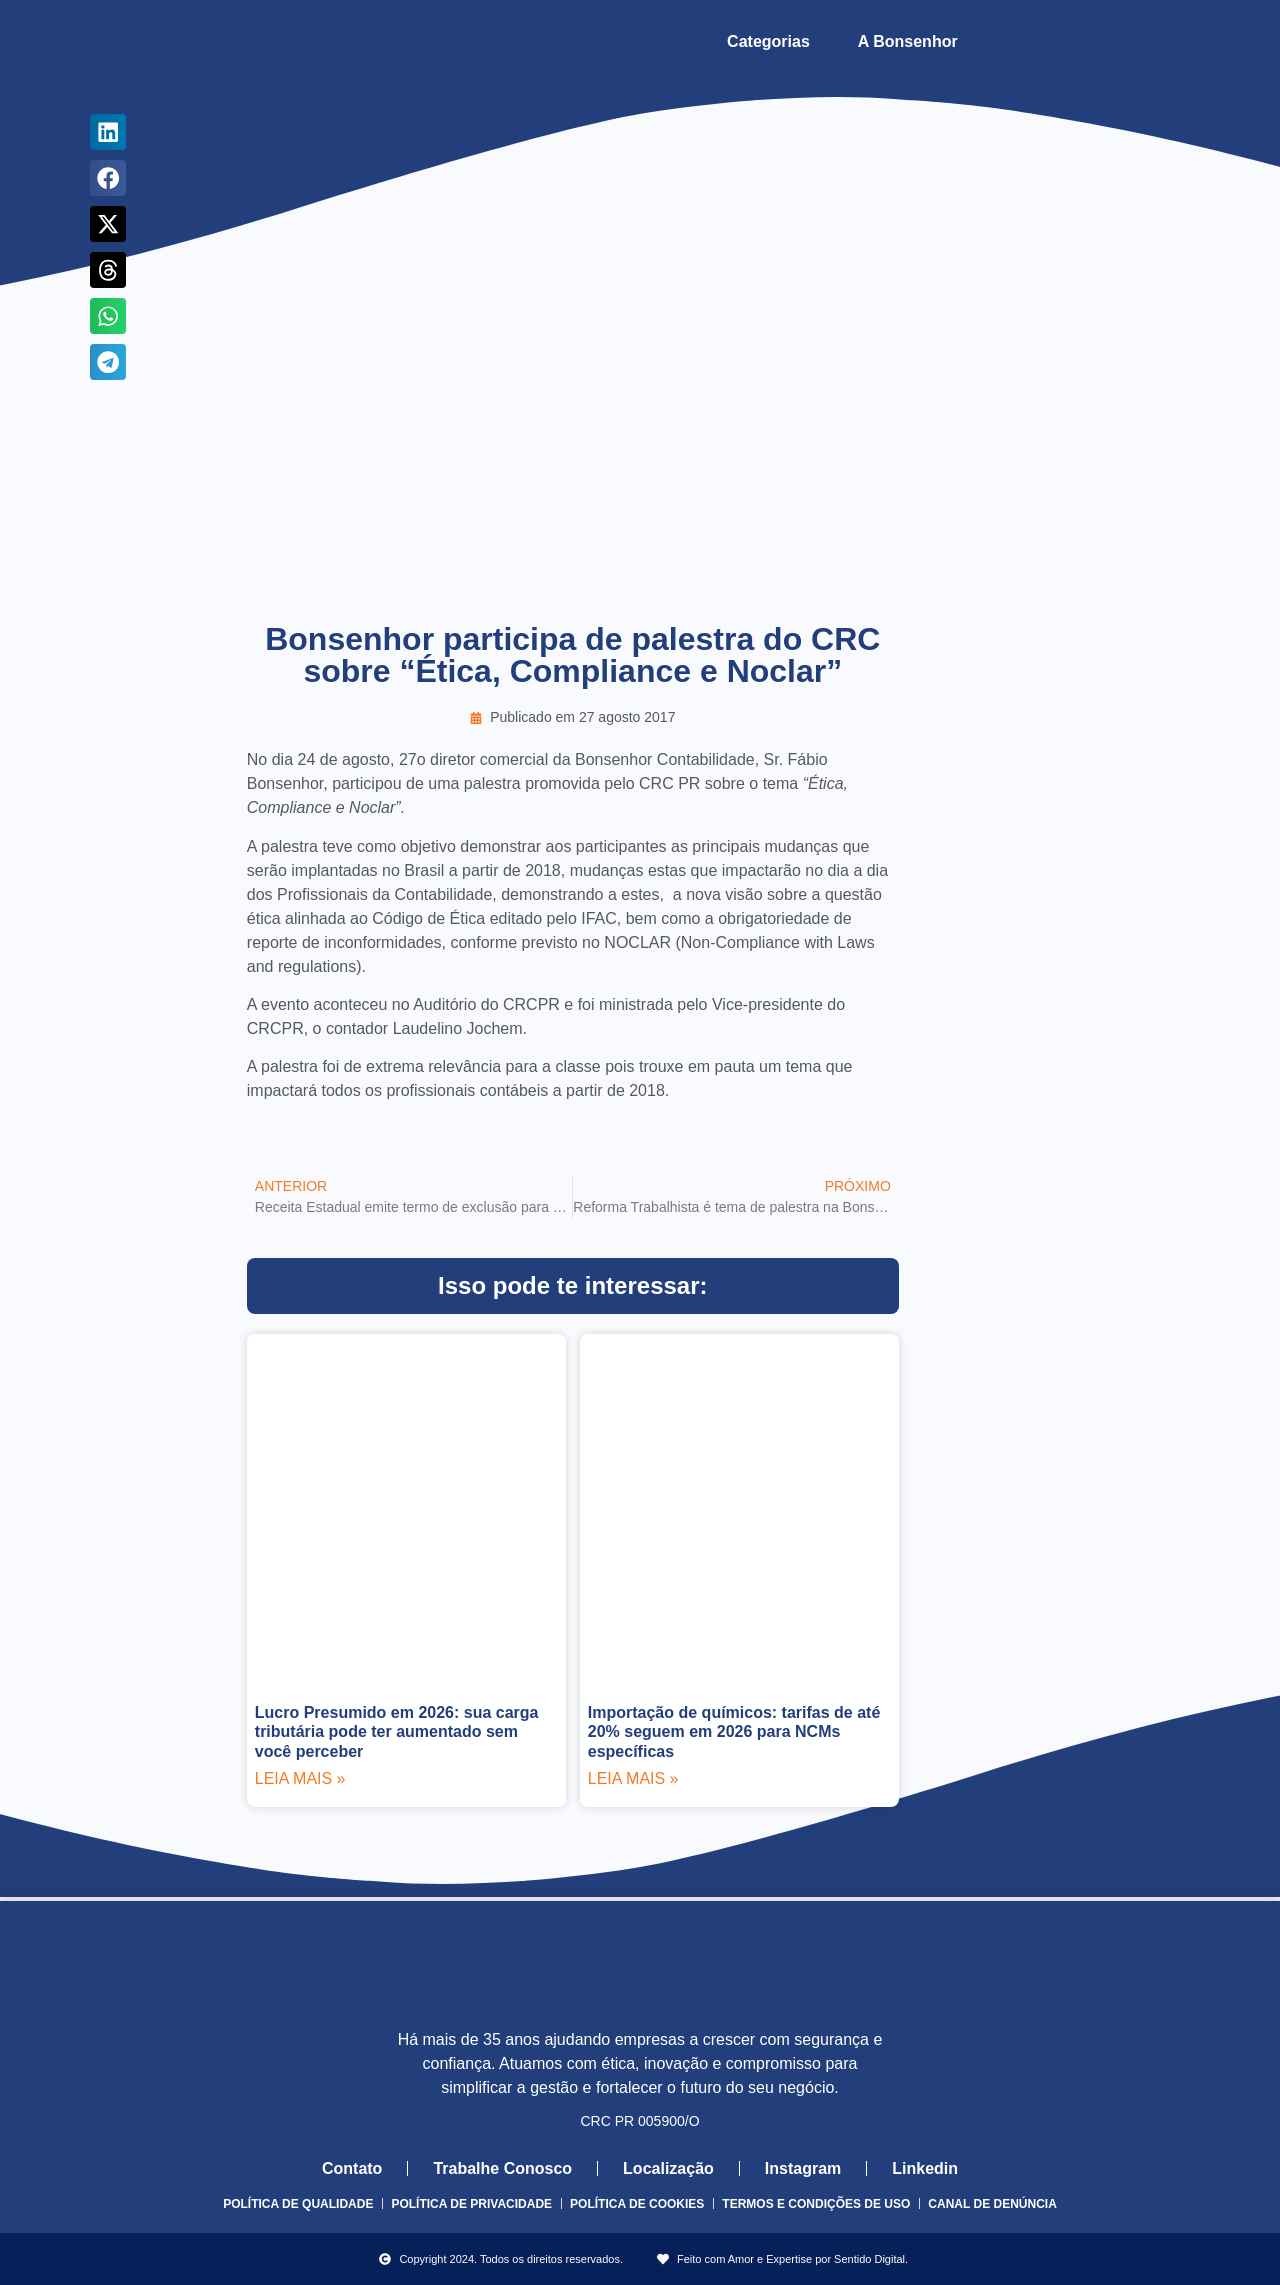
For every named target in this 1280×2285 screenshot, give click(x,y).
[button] (108, 132)
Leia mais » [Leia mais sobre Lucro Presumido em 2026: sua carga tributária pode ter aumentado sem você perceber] (300, 1778)
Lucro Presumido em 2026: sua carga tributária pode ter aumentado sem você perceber (397, 1731)
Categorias (768, 41)
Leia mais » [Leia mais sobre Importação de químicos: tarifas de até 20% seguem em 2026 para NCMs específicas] (633, 1778)
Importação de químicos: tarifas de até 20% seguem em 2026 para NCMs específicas (734, 1731)
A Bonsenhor (908, 41)
